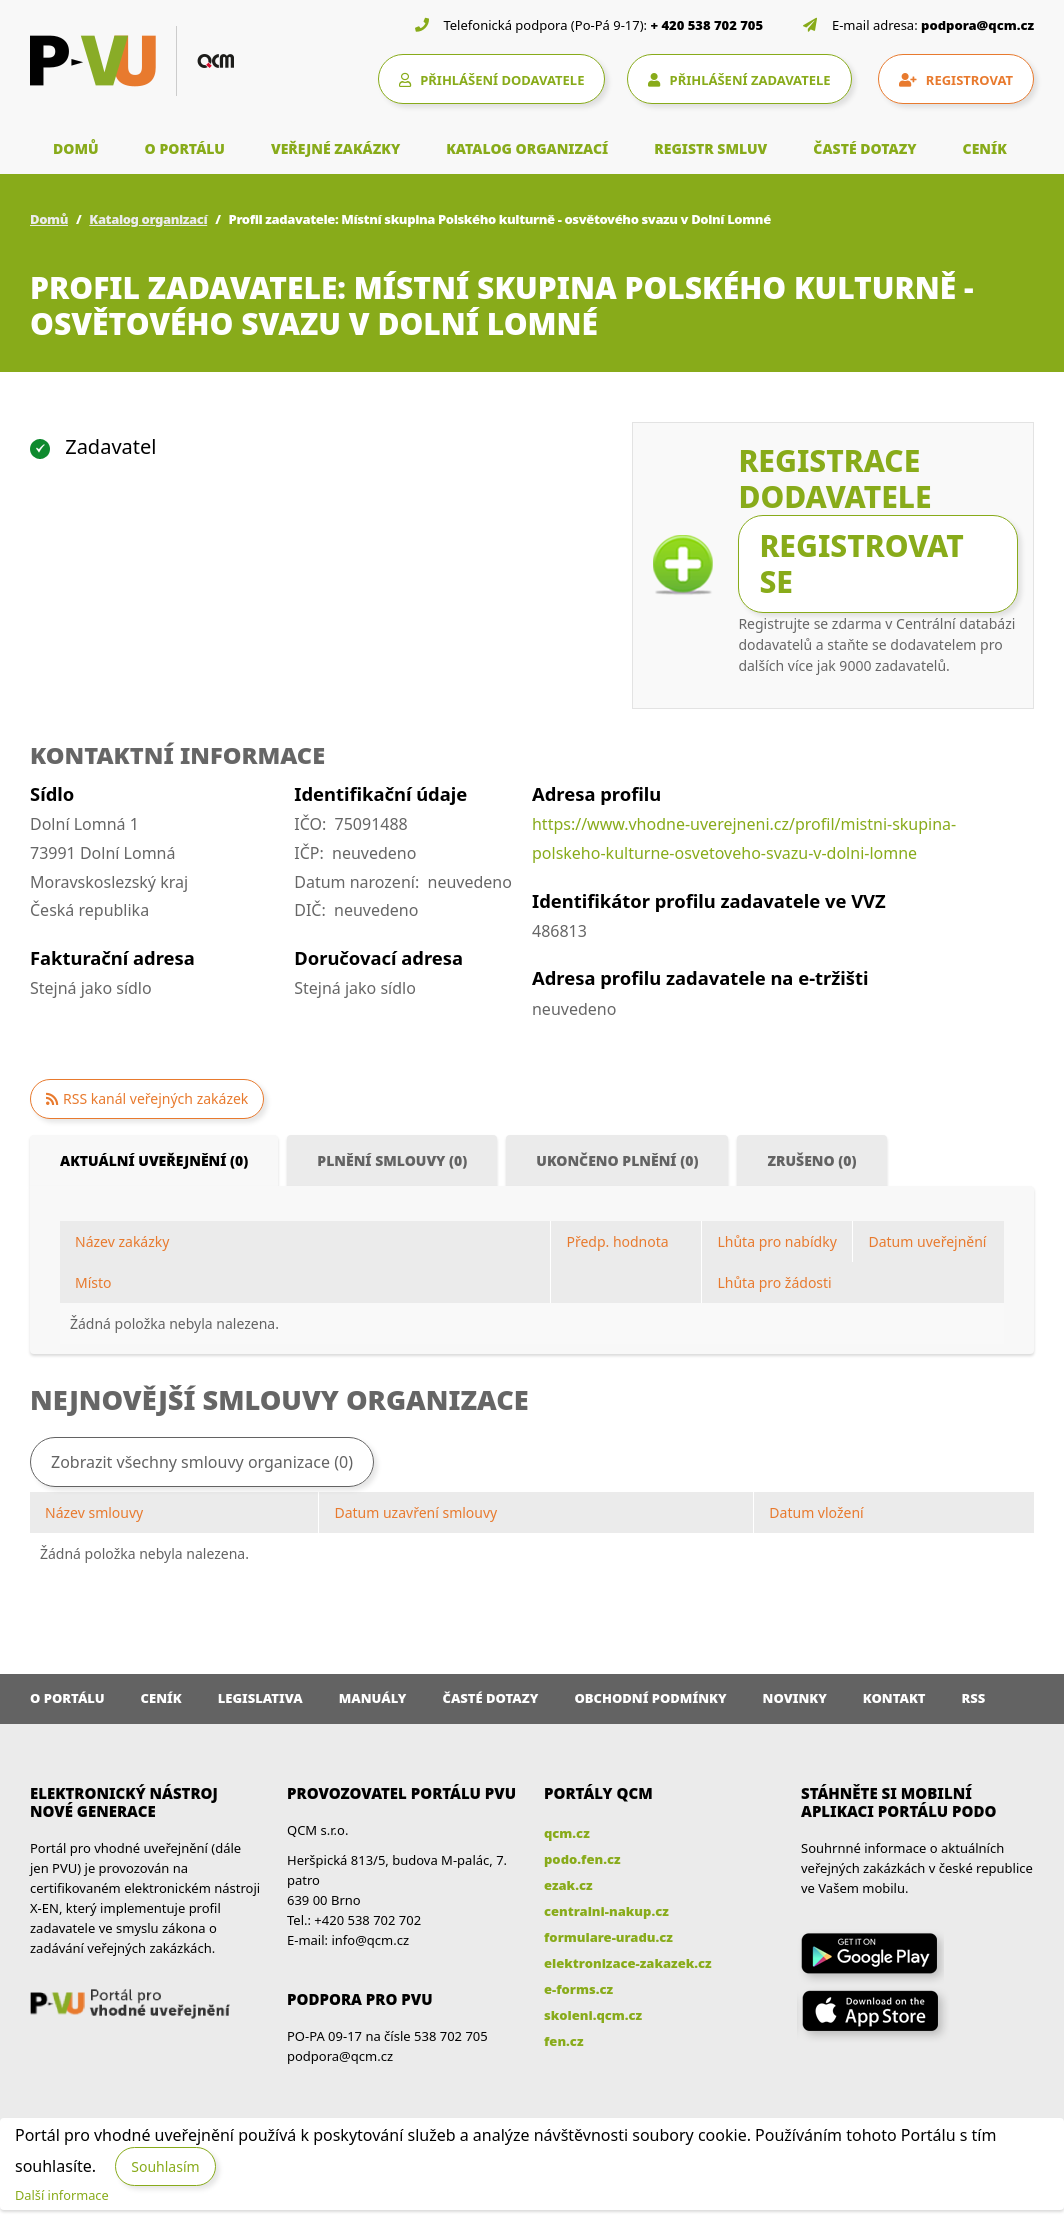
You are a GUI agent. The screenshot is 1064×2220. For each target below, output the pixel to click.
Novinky (795, 1698)
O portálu (67, 1698)
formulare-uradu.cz (608, 1937)
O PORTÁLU (185, 148)
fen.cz (563, 2041)
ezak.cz (568, 1885)
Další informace (62, 2195)
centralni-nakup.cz (606, 1911)
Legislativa (260, 1698)
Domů (49, 219)
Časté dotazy (490, 1698)
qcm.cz (567, 1833)
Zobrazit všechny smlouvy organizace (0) (202, 1462)
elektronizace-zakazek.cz (628, 1963)
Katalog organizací (148, 219)
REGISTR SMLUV (710, 148)
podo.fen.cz (582, 1859)
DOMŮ (76, 148)
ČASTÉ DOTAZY (864, 148)
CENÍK (985, 148)
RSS (974, 1698)
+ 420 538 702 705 (707, 25)
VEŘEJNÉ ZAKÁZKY (335, 148)
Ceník (161, 1698)
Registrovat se (861, 563)
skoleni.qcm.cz (593, 2015)
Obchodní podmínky (650, 1698)
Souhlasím (165, 2166)
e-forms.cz (578, 1989)
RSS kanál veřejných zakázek (155, 1098)
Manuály (373, 1698)
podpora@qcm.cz (977, 25)
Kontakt (894, 1698)
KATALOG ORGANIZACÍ (527, 148)
